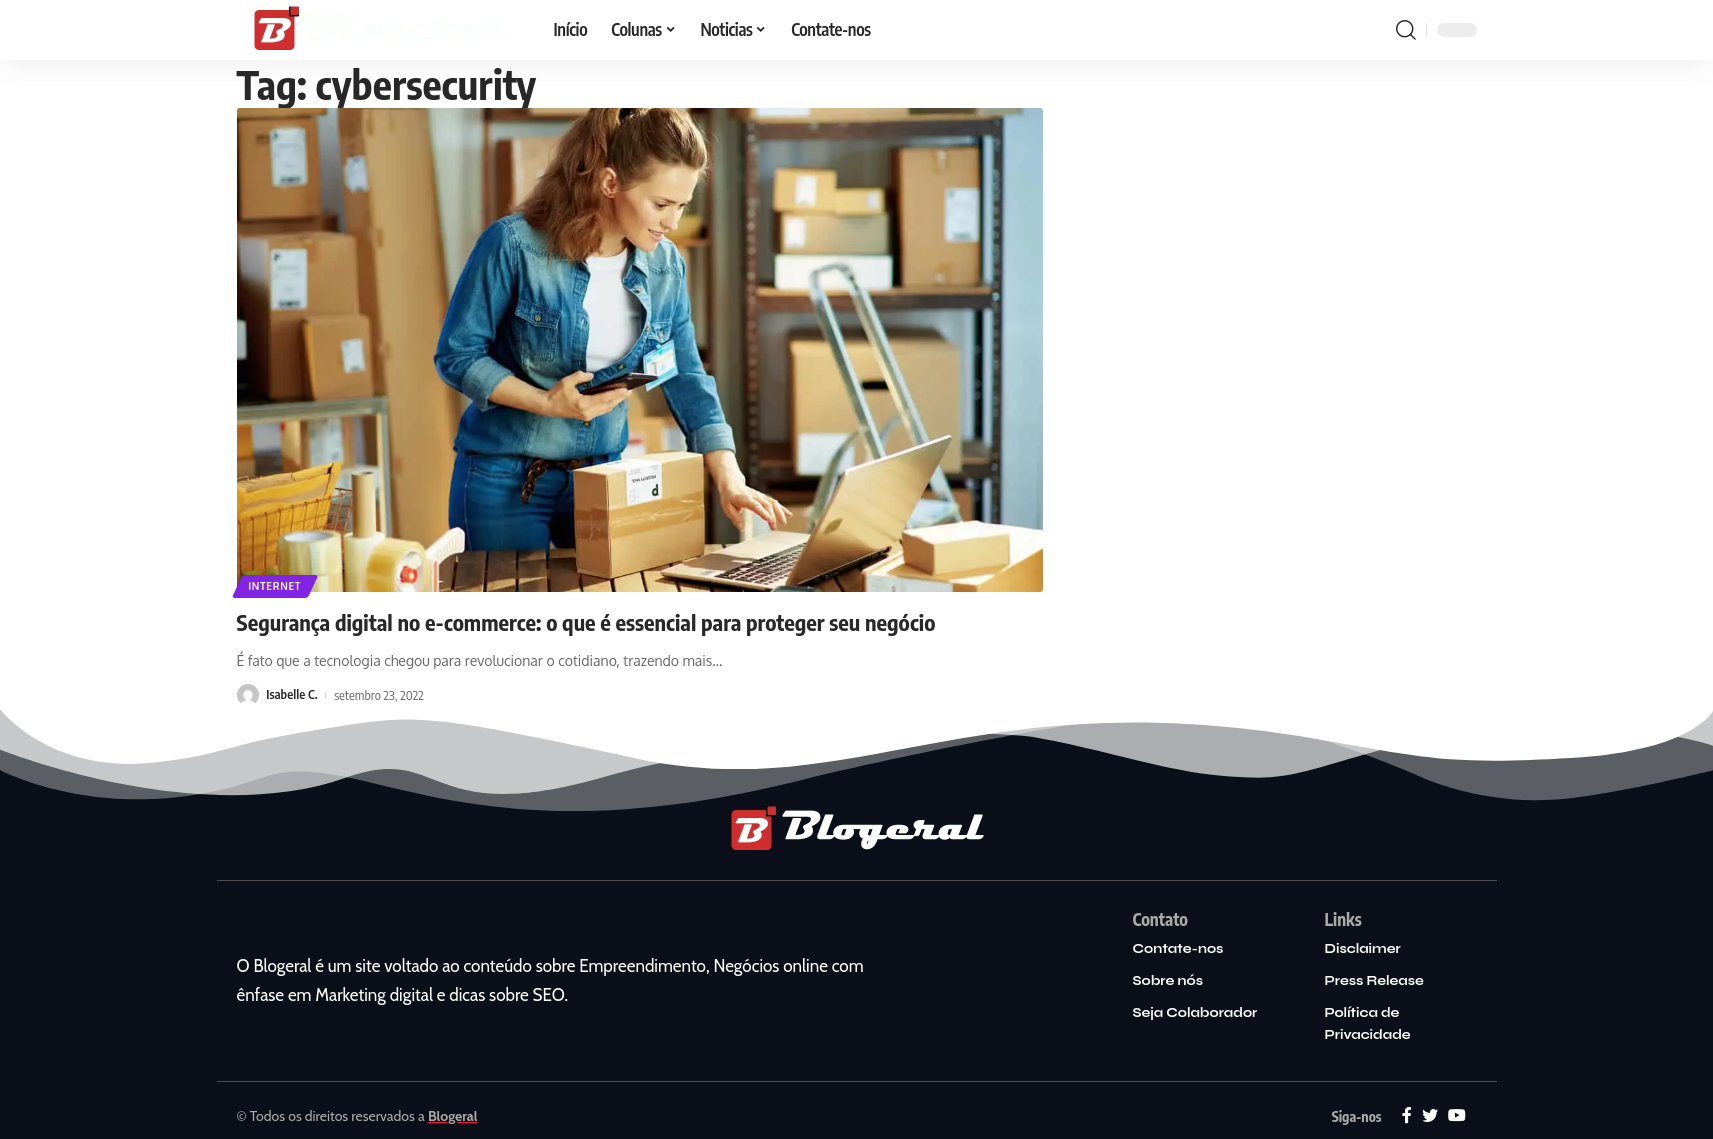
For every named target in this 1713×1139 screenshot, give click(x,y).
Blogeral (453, 1116)
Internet (275, 586)
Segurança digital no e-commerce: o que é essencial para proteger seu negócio (586, 622)
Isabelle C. (292, 695)
